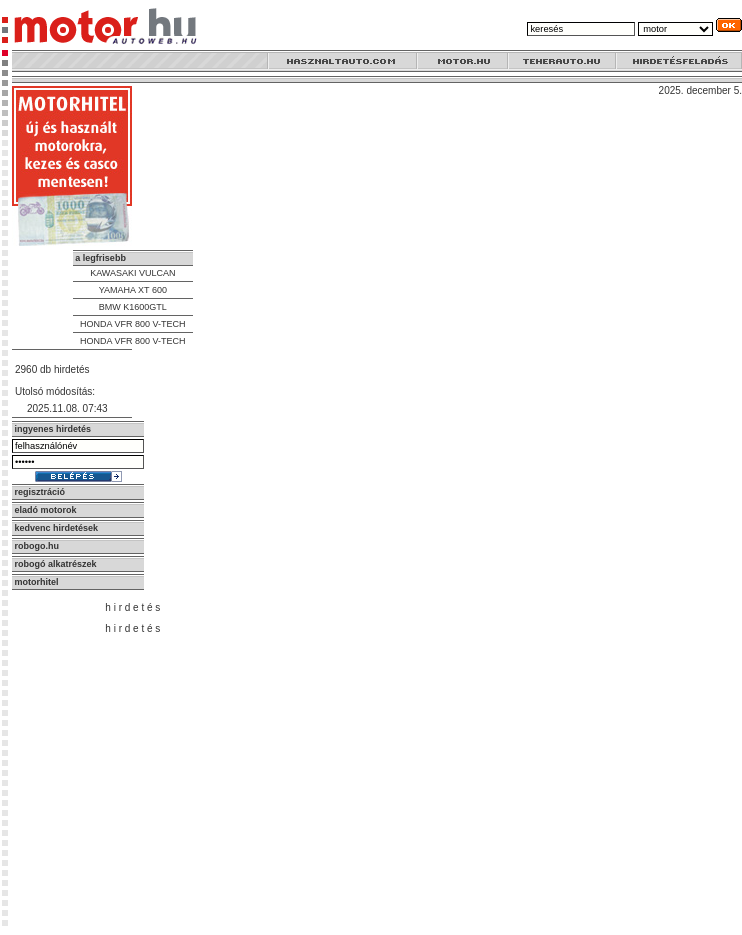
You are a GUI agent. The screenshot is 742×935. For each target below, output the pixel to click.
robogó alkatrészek (56, 564)
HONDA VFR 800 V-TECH (133, 324)
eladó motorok (46, 510)
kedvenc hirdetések (57, 528)
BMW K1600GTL (133, 307)
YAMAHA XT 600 (133, 290)
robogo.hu (37, 546)
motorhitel (37, 582)
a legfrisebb (100, 258)
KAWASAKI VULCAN (132, 273)
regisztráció (40, 492)
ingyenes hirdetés (53, 429)
